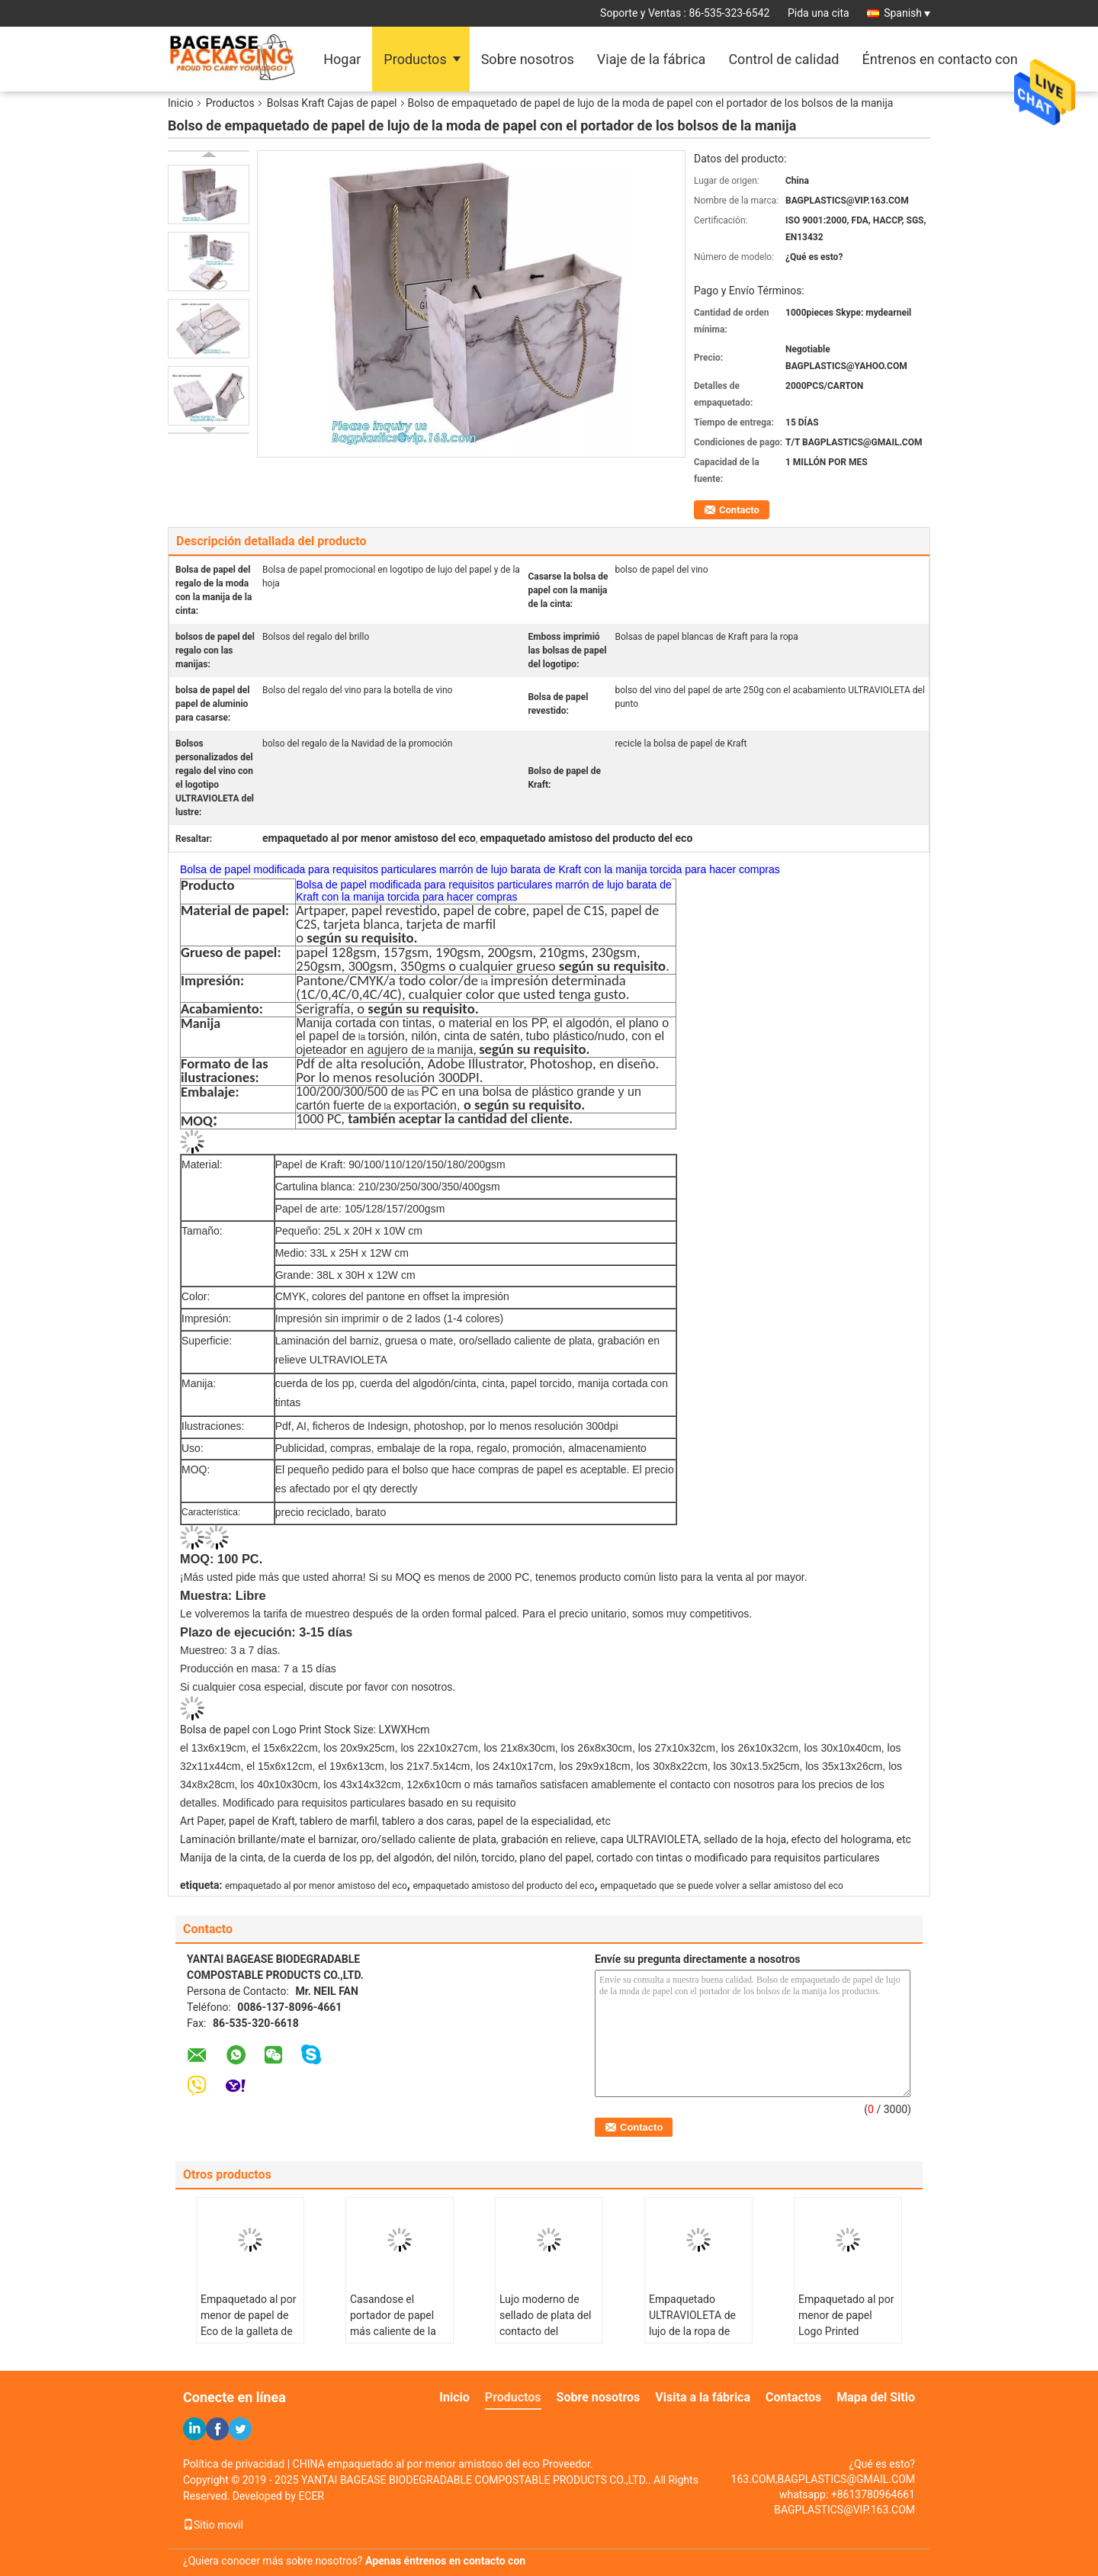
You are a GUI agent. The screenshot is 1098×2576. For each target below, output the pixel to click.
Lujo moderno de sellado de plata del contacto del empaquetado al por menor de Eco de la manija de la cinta (547, 2339)
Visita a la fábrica (702, 2397)
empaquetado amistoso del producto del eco (503, 1886)
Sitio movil (213, 2525)
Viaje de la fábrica (651, 59)
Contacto (739, 510)
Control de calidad (783, 59)
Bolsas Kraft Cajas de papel (332, 103)
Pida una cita (818, 13)
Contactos (793, 2397)
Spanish (907, 13)
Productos (415, 59)
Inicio (181, 103)
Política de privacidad (233, 2464)
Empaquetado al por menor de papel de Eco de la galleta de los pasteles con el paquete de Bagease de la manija (249, 2339)
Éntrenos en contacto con (939, 59)
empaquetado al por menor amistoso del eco (316, 1886)
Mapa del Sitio (875, 2397)
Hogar (342, 59)
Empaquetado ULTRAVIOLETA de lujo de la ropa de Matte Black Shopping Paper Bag (697, 2331)
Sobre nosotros (527, 59)
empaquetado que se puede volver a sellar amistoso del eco (721, 1886)
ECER (311, 2496)
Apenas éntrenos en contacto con (445, 2561)
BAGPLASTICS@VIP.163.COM (844, 2510)
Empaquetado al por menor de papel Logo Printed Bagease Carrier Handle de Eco (846, 2331)
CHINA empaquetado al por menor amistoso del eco (416, 2464)
